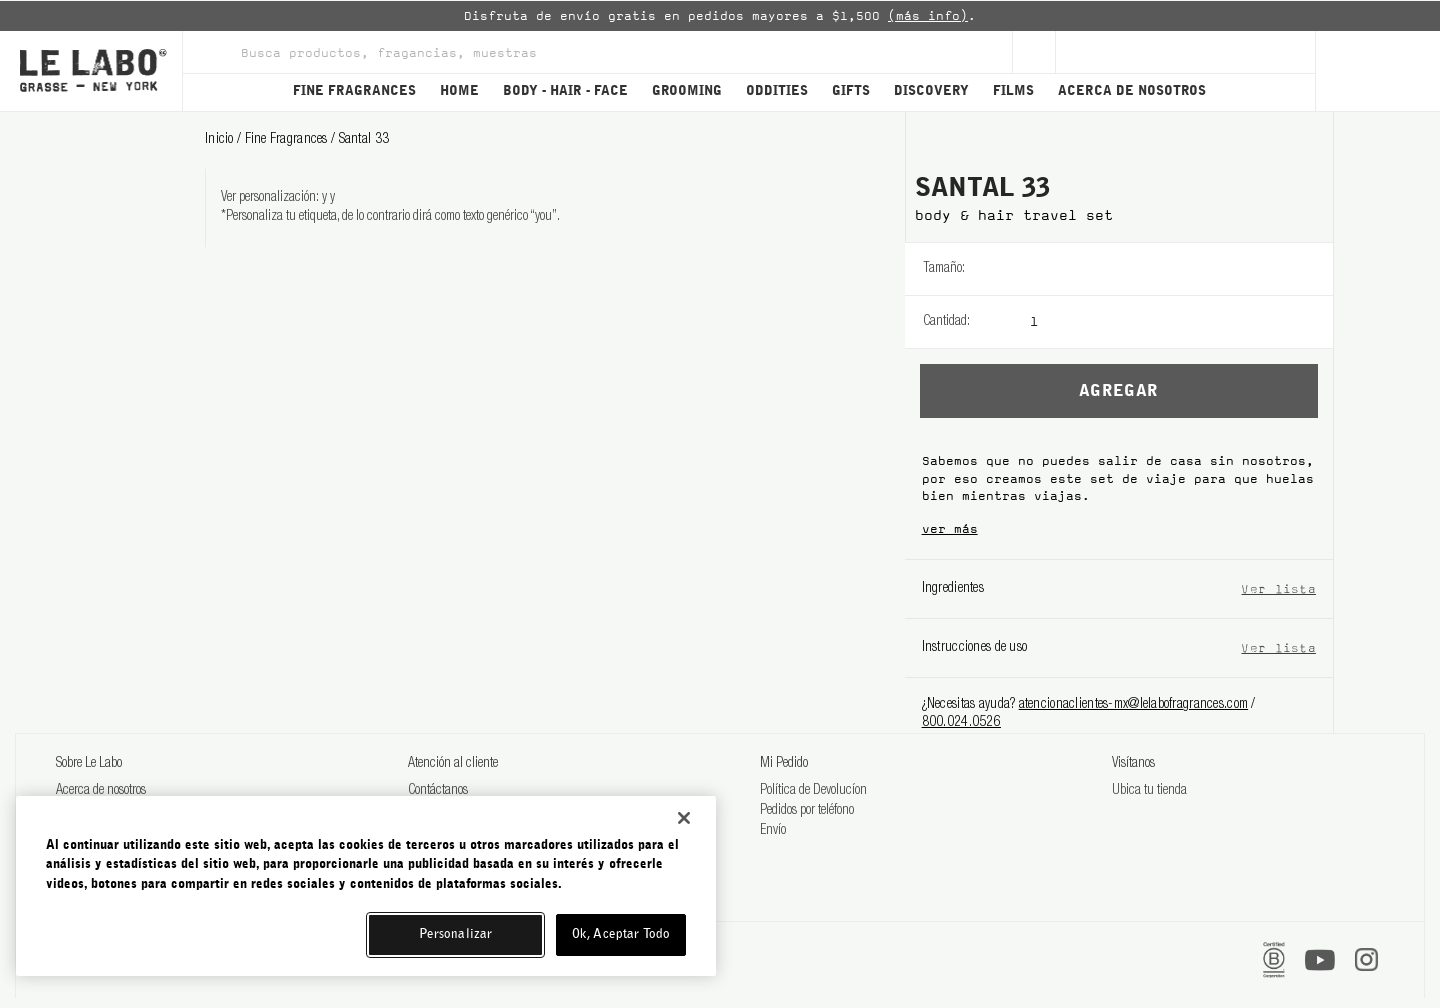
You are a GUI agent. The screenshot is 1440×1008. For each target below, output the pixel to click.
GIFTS (851, 91)
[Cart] (1377, 71)
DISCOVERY (931, 91)
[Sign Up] (1034, 52)
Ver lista (1278, 588)
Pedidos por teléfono (807, 811)
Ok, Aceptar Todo (621, 934)
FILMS (1013, 91)
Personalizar (456, 934)
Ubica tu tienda (1149, 791)
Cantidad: (946, 322)
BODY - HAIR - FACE (565, 91)
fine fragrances (288, 140)
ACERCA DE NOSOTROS (1132, 91)
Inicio (221, 140)
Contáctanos (438, 791)
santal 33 (364, 140)
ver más (950, 529)
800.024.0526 (961, 723)
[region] (366, 886)
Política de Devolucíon (813, 791)
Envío (773, 831)
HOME (459, 91)
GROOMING (687, 91)
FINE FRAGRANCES (354, 91)
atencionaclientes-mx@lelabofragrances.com (1133, 705)
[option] (720, 16)
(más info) (928, 16)
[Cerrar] (684, 818)
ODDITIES (777, 91)
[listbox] (1181, 269)
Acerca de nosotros (101, 791)
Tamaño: (944, 269)
